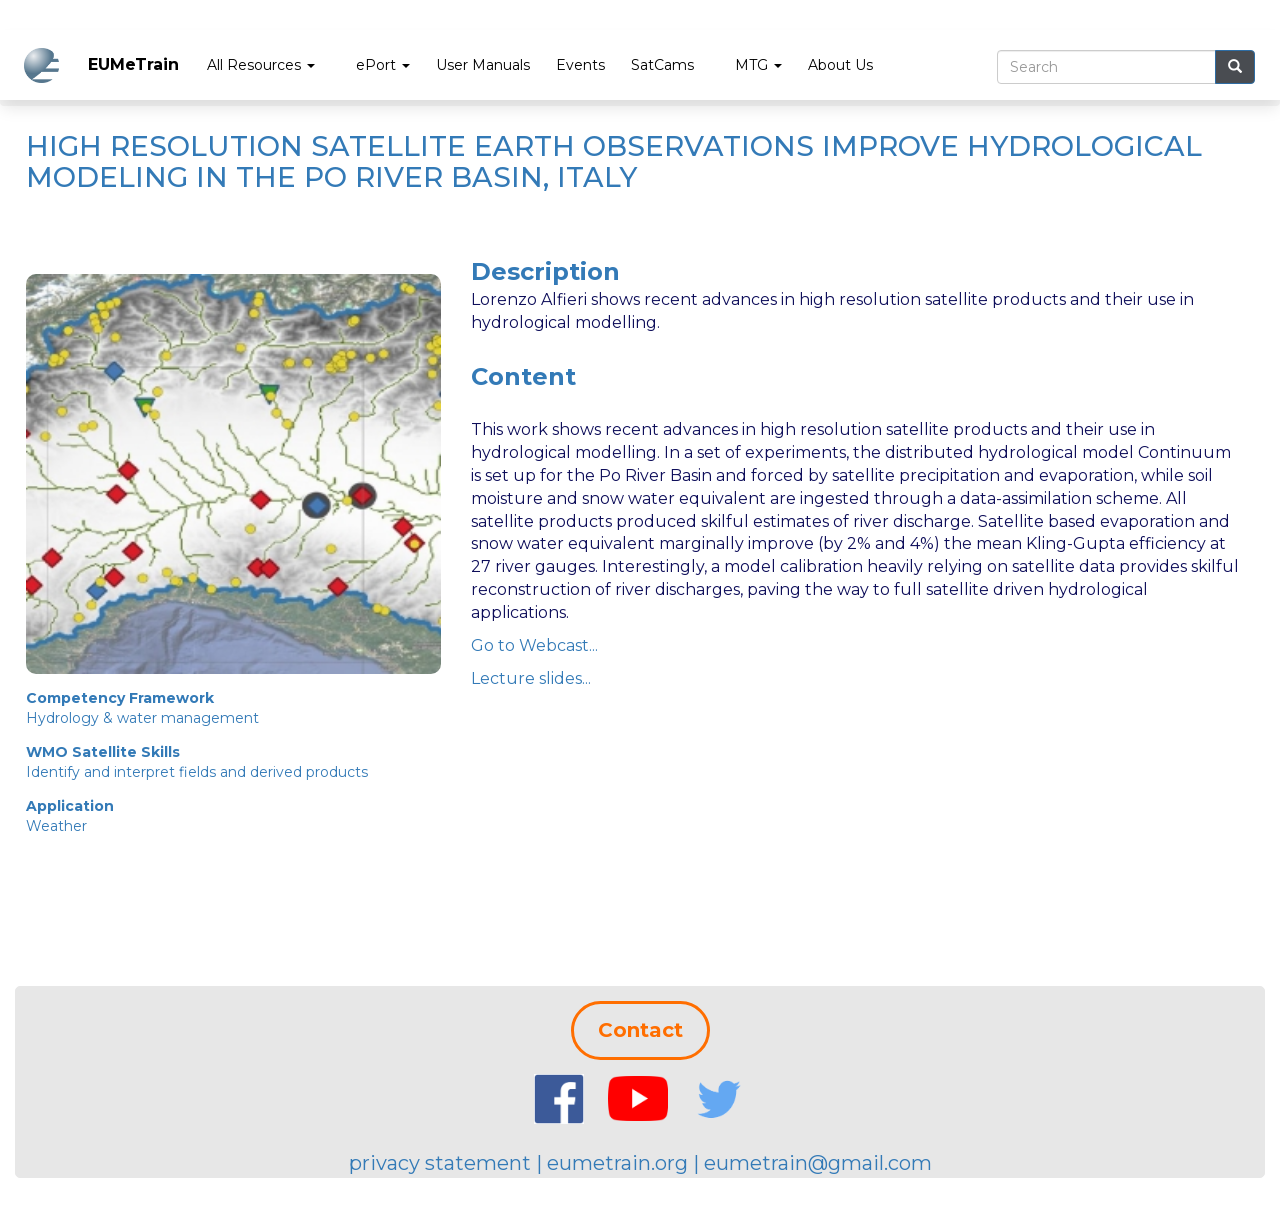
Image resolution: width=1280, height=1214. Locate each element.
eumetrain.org (617, 1163)
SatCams (662, 65)
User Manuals (483, 65)
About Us (840, 65)
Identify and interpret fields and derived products (197, 772)
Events (580, 65)
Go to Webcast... (534, 645)
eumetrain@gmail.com (818, 1163)
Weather (56, 826)
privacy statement (440, 1163)
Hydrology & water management (142, 718)
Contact (640, 1030)
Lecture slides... (531, 678)
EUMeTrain (133, 64)
